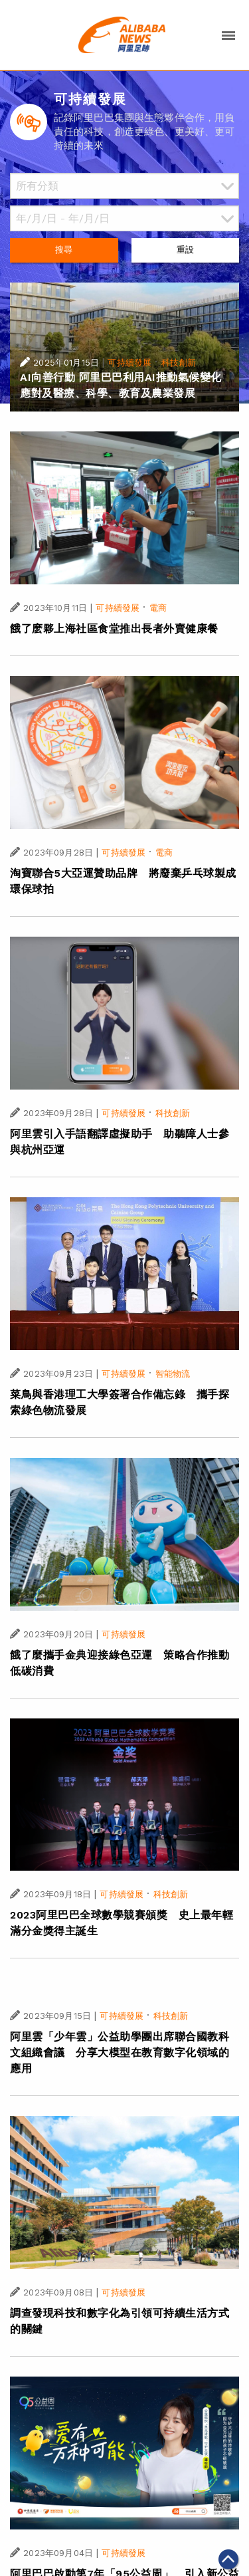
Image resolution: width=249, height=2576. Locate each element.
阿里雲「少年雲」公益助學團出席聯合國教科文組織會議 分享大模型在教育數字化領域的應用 (119, 2052)
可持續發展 (129, 363)
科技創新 (179, 363)
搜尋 (63, 250)
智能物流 (173, 1374)
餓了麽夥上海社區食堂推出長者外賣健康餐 (114, 628)
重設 (185, 250)
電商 (158, 608)
